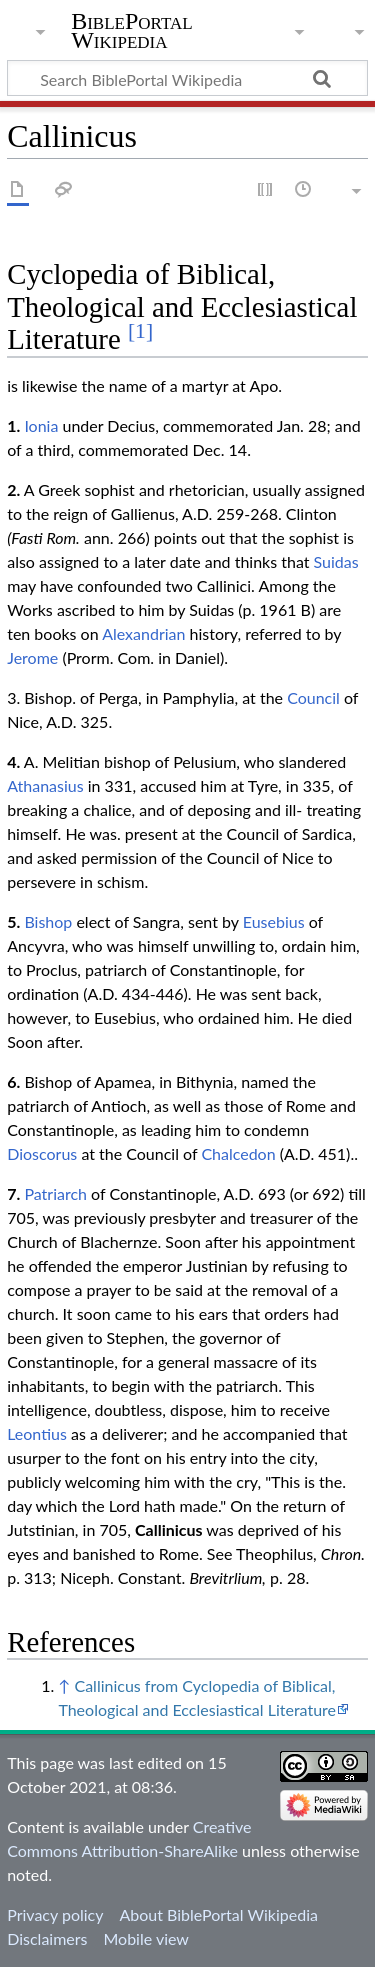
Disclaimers (47, 1938)
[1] (140, 331)
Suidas (336, 561)
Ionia (41, 425)
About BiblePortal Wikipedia (218, 1914)
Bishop (48, 921)
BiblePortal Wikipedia (131, 31)
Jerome (32, 657)
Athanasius (45, 785)
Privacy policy (55, 1914)
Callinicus (169, 1529)
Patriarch (55, 1193)
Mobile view (145, 1938)
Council (313, 697)
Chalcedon (238, 1153)
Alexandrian (143, 633)
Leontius (37, 1433)
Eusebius (274, 921)
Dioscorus (42, 1153)
